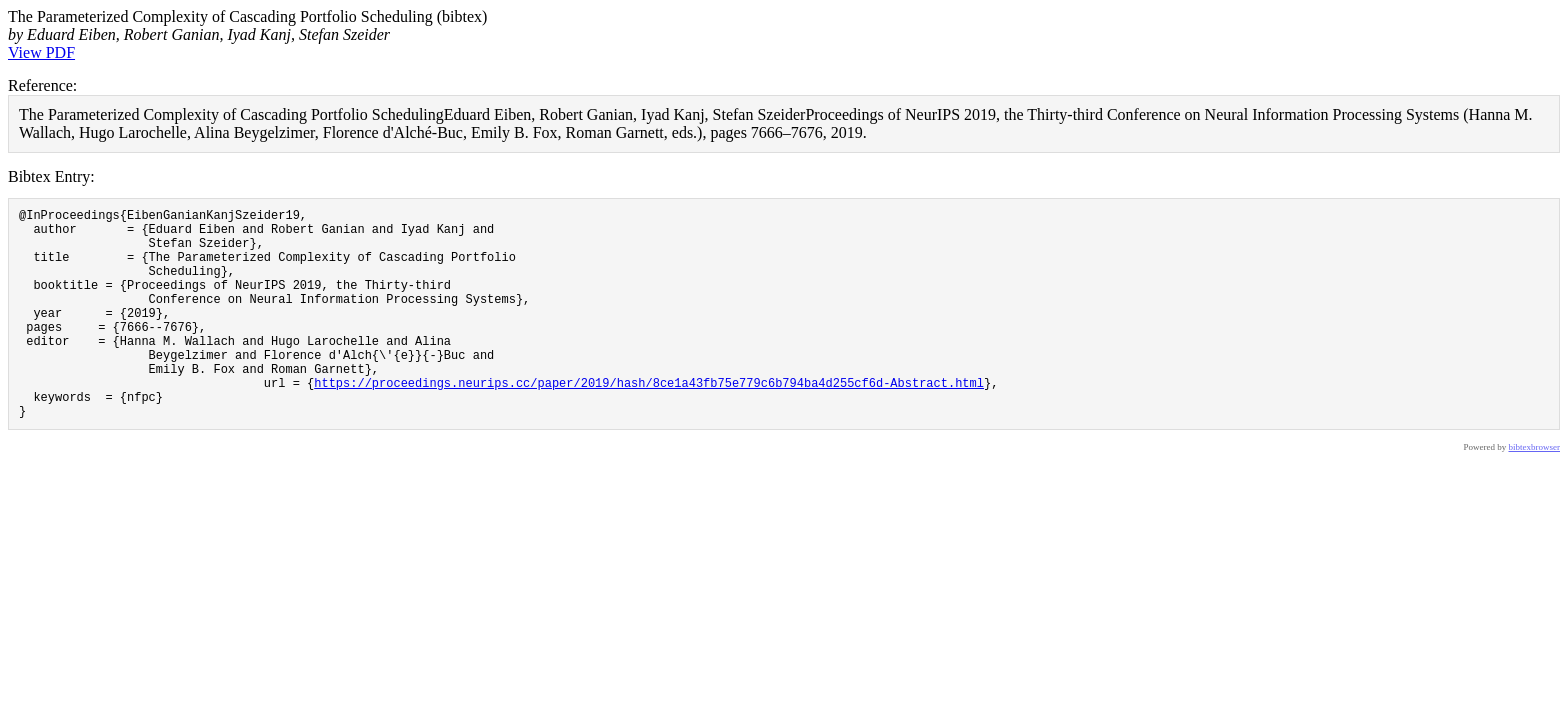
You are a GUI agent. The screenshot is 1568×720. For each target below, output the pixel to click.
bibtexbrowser (1535, 492)
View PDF (41, 52)
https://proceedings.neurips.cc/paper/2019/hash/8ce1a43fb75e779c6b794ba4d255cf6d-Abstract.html (649, 421)
